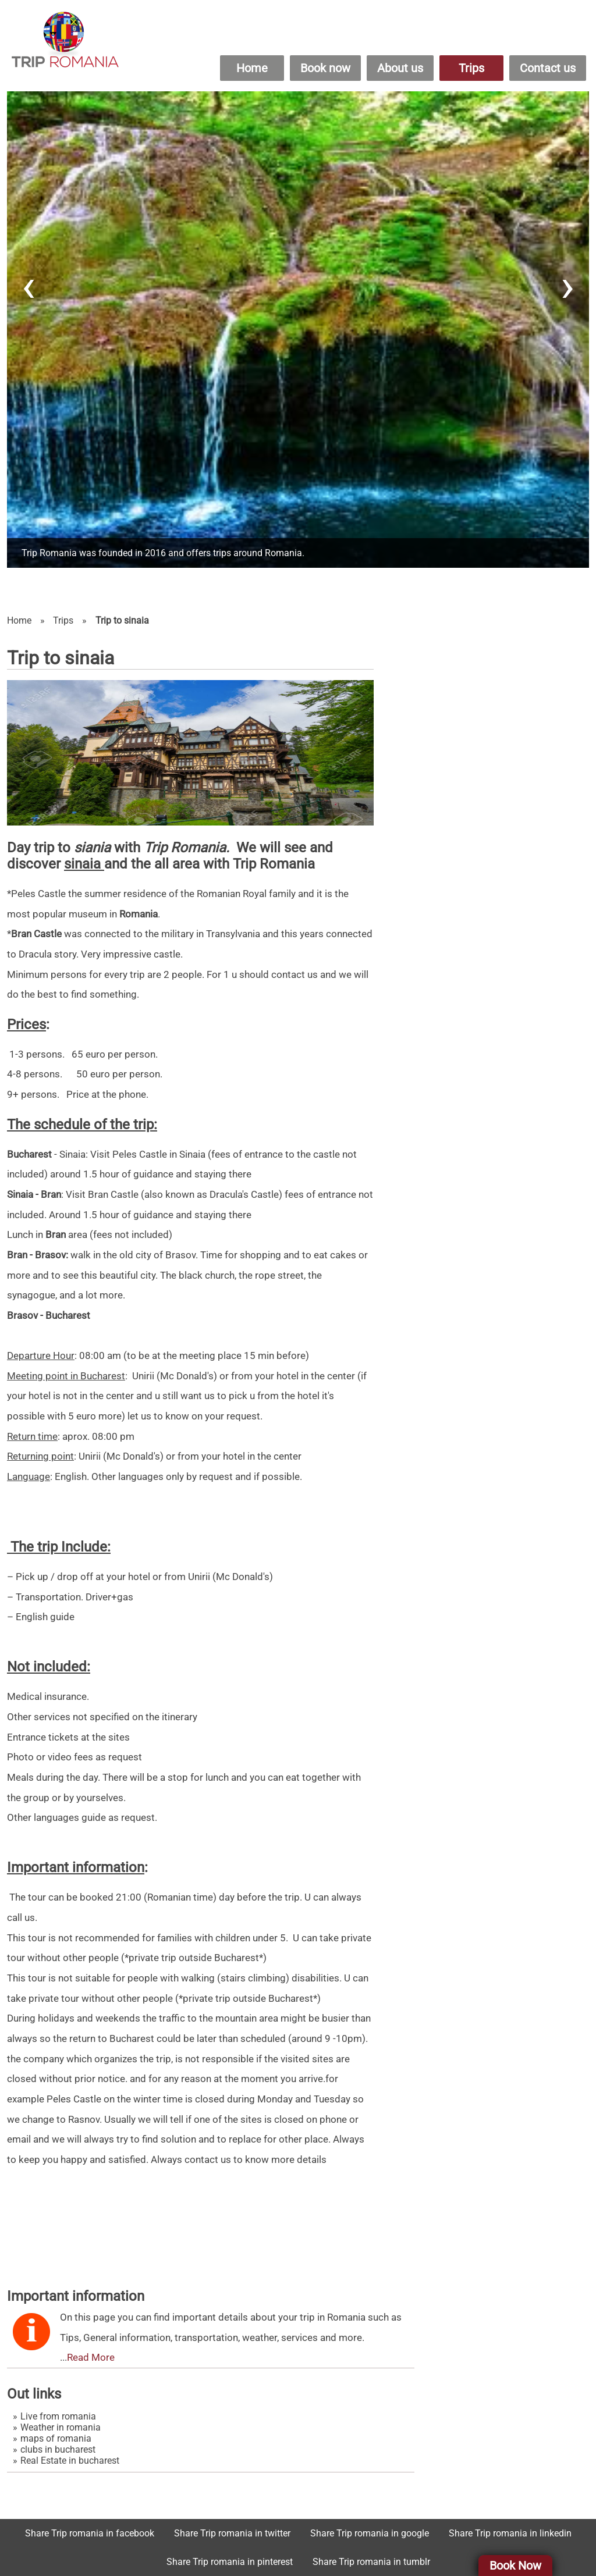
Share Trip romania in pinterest (229, 2561)
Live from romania (58, 2416)
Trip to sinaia (122, 620)
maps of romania (55, 2438)
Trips (471, 68)
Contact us (548, 68)
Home (252, 68)
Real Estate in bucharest (69, 2460)
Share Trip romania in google (369, 2533)
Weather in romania (60, 2427)
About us (400, 68)
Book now (325, 68)
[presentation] (29, 285)
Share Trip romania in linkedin (510, 2533)
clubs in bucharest (57, 2449)
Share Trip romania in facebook (89, 2533)
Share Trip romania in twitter (232, 2533)
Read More (91, 2357)
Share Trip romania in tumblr (371, 2561)
